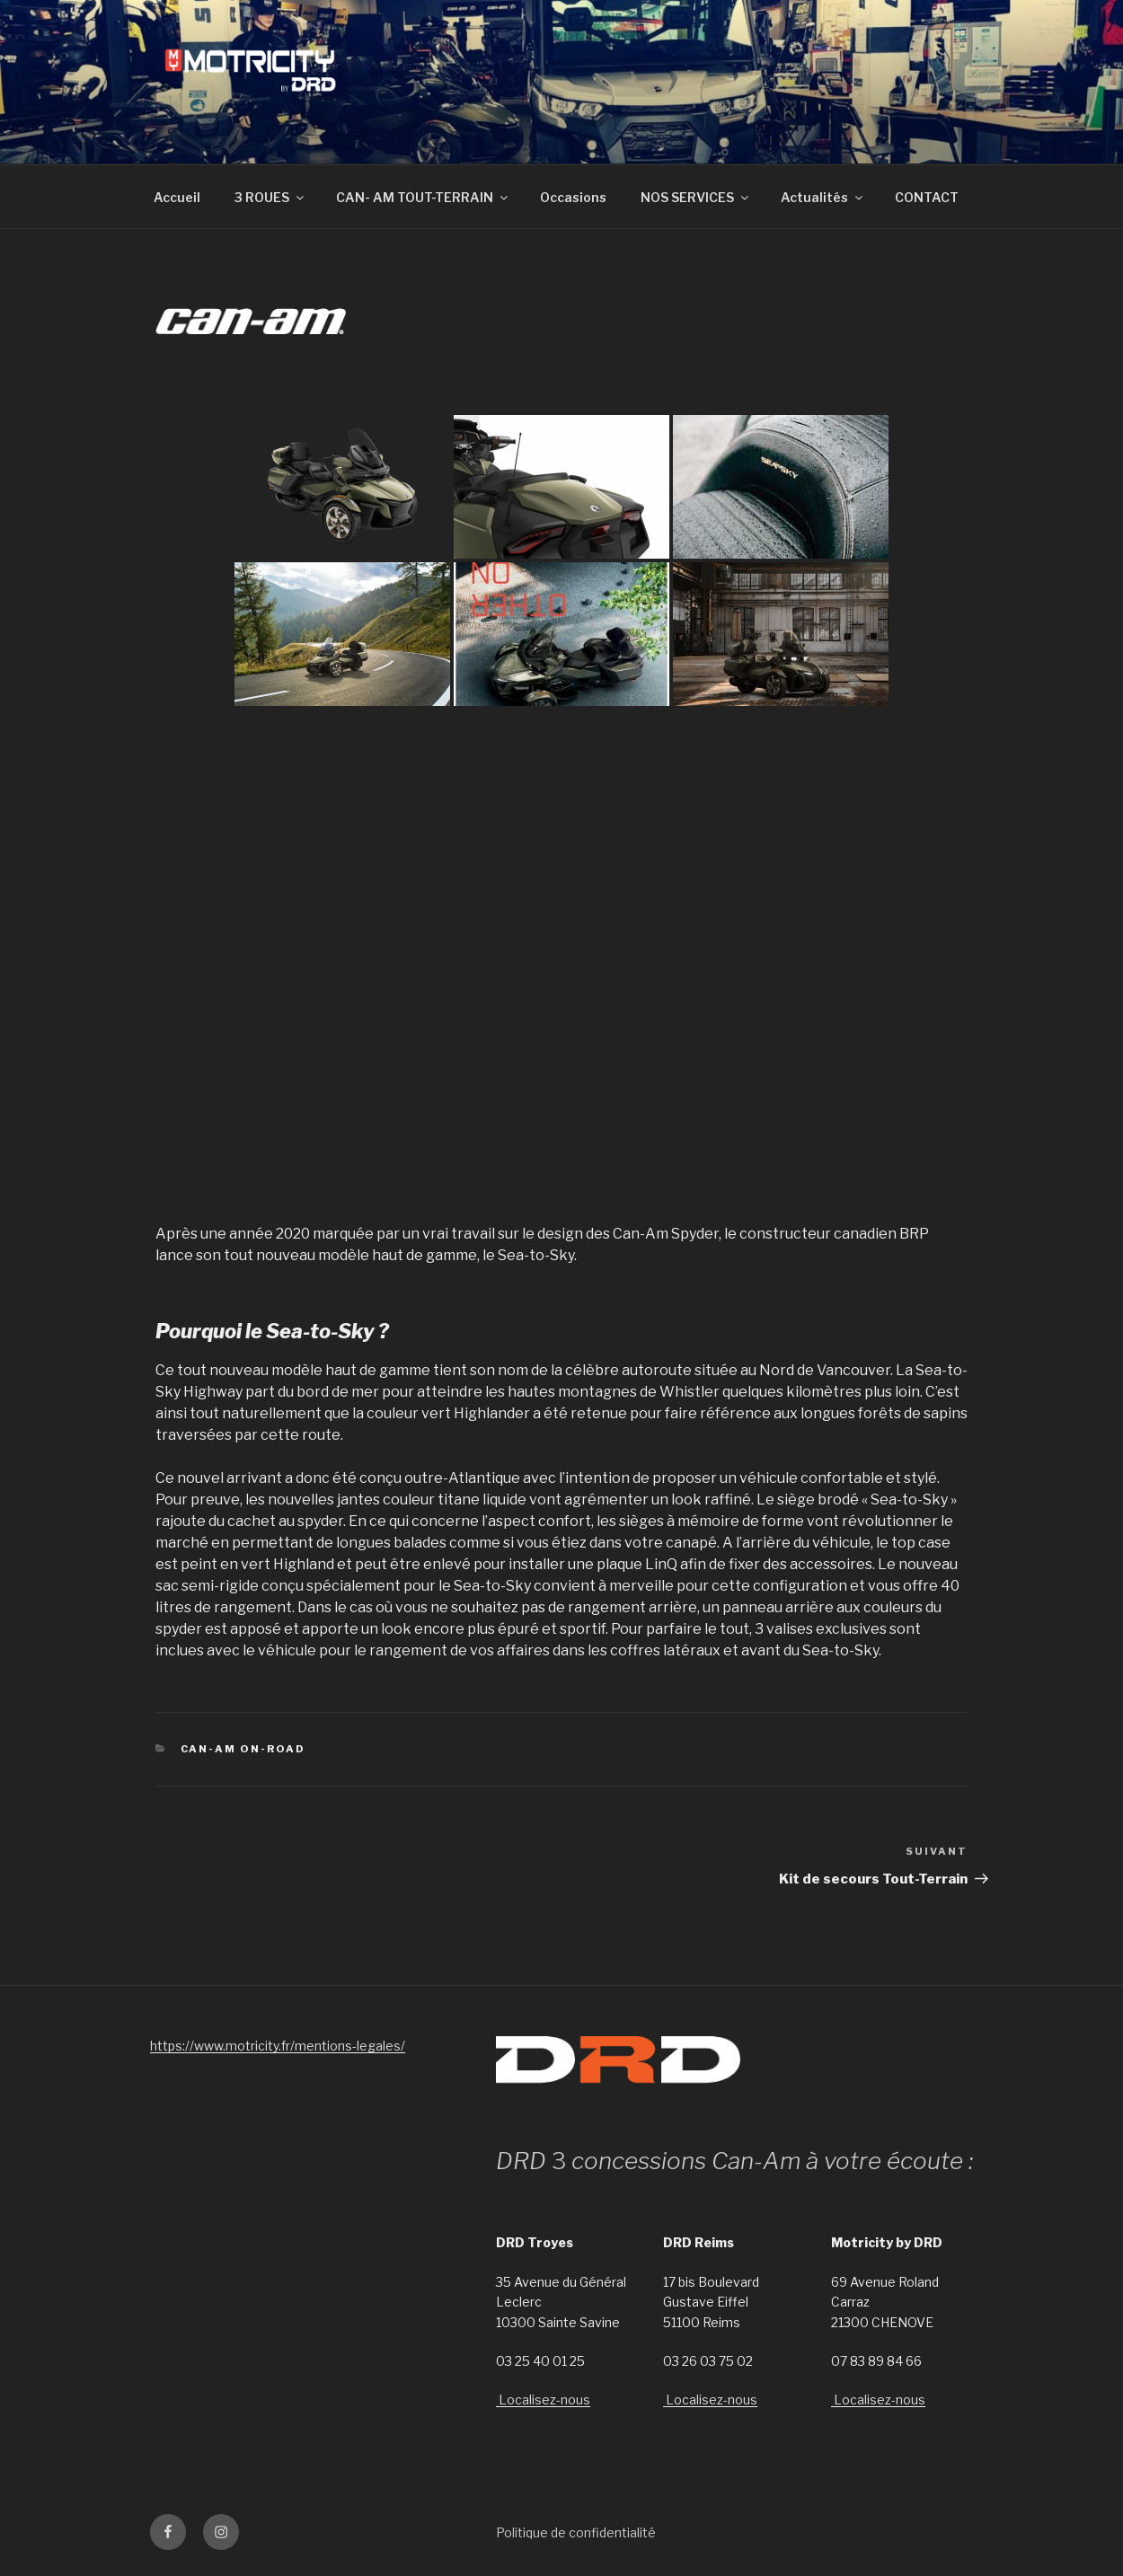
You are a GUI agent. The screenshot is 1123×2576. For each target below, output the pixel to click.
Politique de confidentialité (576, 2532)
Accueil (177, 197)
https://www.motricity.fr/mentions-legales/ (277, 2045)
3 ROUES (270, 197)
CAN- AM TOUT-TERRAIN (423, 197)
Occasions (573, 197)
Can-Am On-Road (243, 1748)
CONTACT (927, 197)
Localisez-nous (543, 2399)
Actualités (823, 197)
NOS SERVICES (696, 197)
